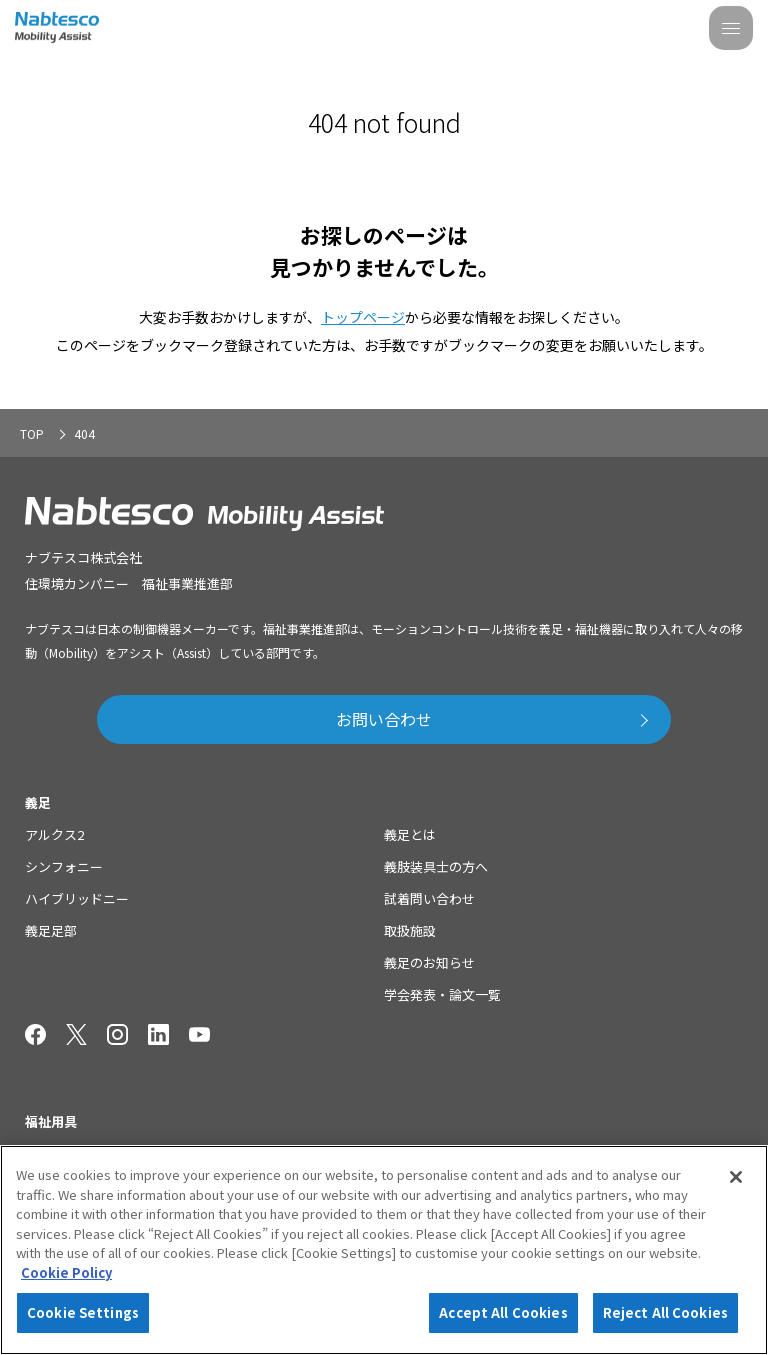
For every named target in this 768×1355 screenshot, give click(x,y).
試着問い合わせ (429, 898)
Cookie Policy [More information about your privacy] (66, 1272)
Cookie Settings (83, 1312)
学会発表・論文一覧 (442, 994)
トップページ (363, 317)
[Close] (736, 1177)
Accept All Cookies (503, 1312)
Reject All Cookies (665, 1312)
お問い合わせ (384, 719)
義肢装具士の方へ (436, 866)
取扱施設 (410, 930)
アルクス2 (54, 834)
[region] (384, 1250)
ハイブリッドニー (77, 898)
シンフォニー (64, 866)
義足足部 (51, 930)
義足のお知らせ (429, 962)
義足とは (410, 834)
